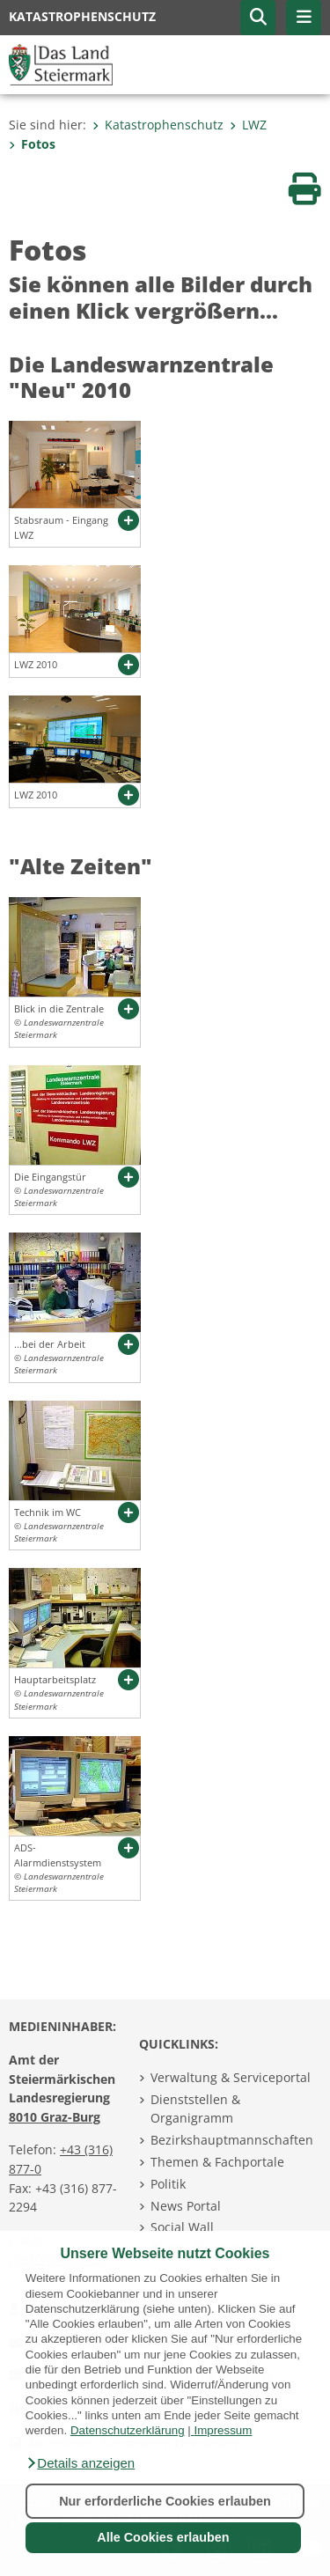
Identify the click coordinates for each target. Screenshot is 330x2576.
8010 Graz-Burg (54, 2117)
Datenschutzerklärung (127, 2430)
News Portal (185, 2205)
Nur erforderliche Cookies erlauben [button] (165, 2501)
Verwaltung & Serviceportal (230, 2077)
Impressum (223, 2430)
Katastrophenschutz (158, 124)
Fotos (32, 144)
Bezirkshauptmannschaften (231, 2139)
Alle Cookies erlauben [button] (163, 2537)
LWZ (248, 124)
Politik (168, 2183)
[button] (80, 2463)
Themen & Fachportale (217, 2161)
